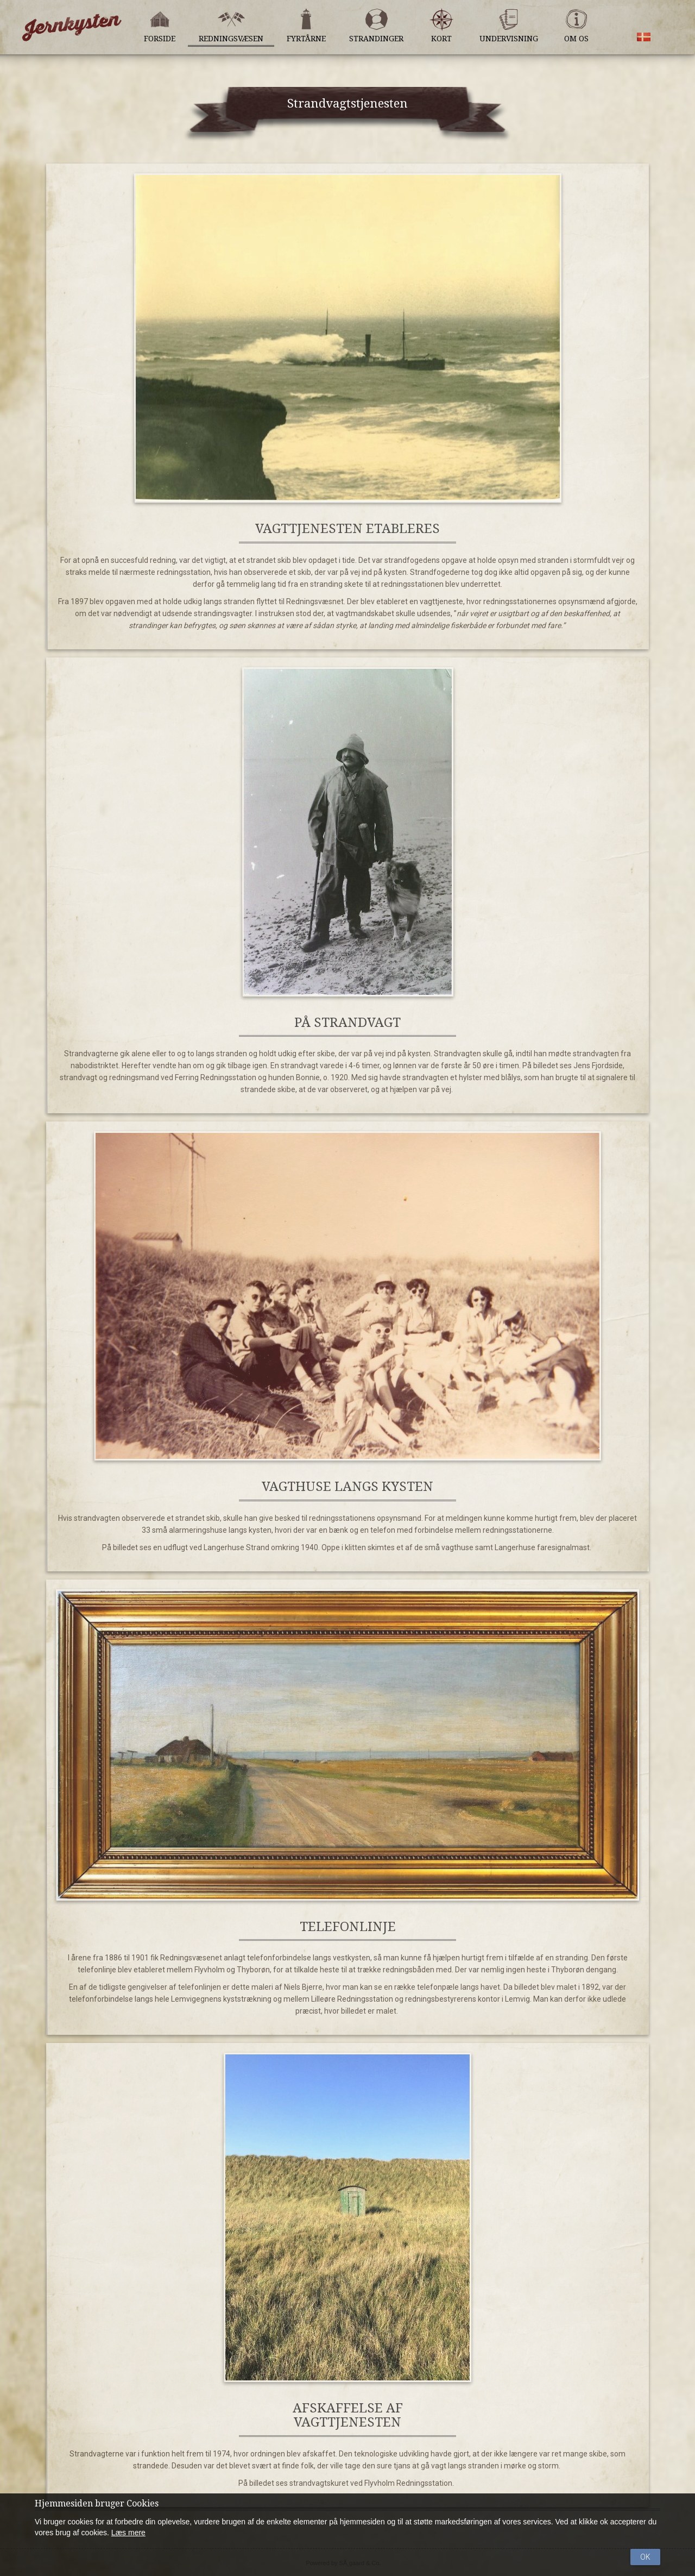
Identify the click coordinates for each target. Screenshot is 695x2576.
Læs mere (128, 2532)
